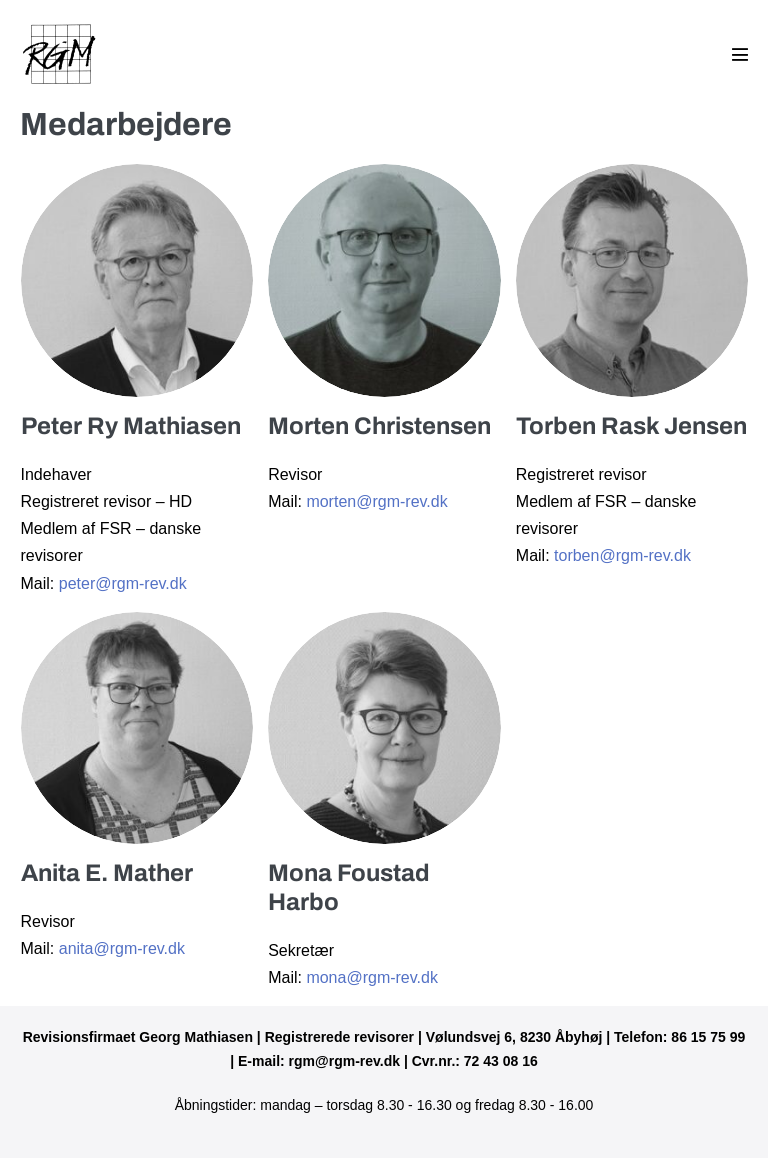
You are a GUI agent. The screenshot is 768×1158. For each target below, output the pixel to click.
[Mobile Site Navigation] (740, 54)
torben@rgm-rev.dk (622, 555)
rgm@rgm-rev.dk (344, 1061)
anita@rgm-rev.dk (122, 948)
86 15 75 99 (708, 1037)
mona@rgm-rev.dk (372, 977)
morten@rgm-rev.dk (376, 501)
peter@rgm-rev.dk (123, 583)
